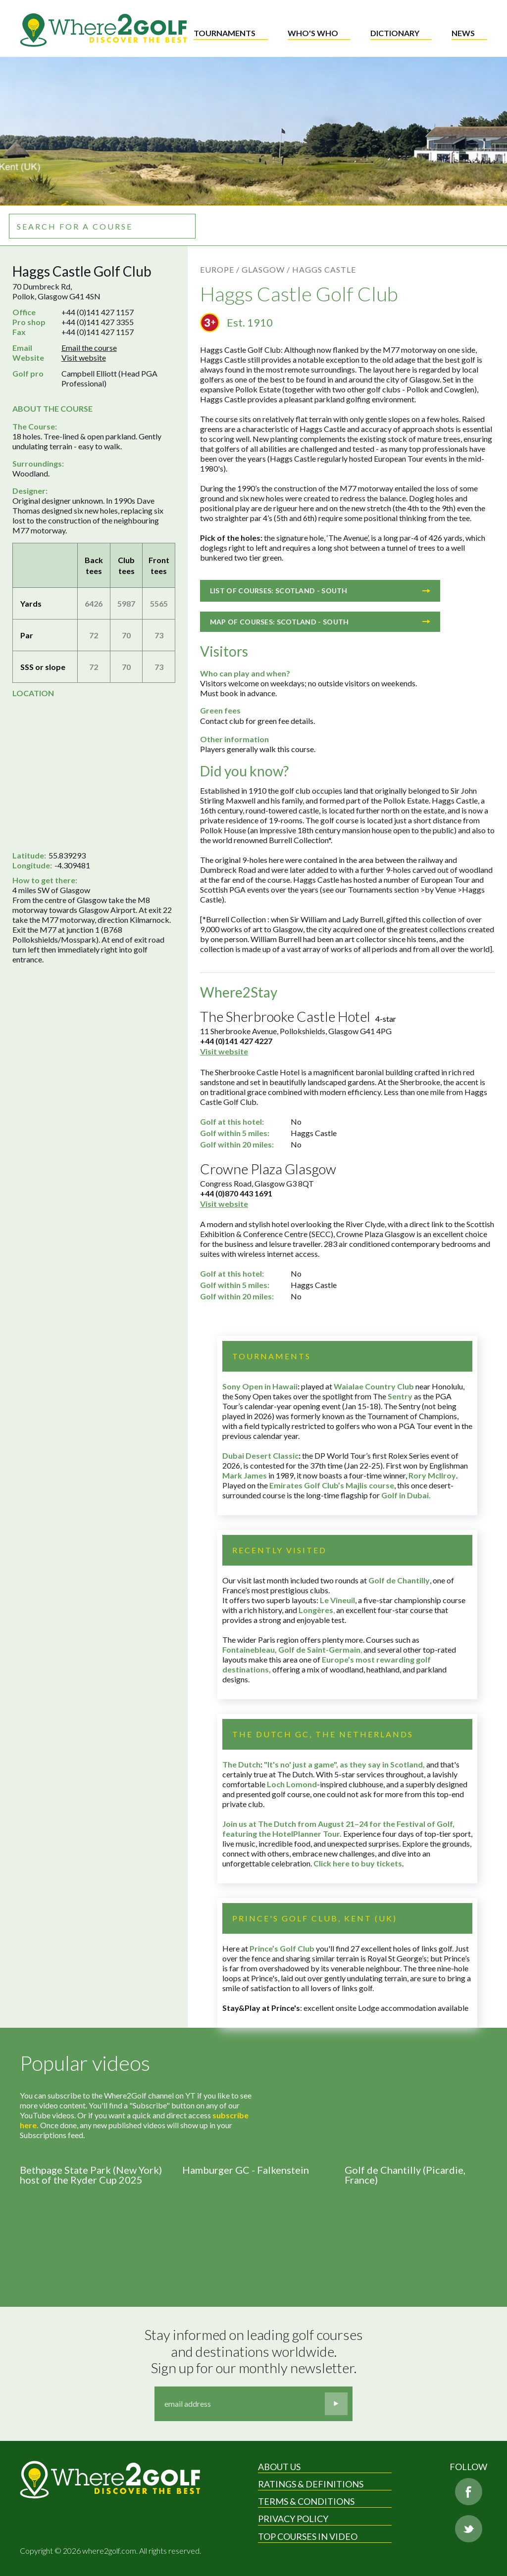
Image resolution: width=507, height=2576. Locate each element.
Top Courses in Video (307, 2536)
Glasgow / (266, 269)
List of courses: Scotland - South (320, 590)
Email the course (89, 347)
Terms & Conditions (306, 2501)
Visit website (83, 357)
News (463, 33)
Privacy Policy (293, 2518)
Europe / (220, 269)
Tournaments (224, 33)
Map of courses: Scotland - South (320, 622)
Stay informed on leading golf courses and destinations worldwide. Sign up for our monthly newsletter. (255, 2351)
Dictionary (394, 33)
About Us (279, 2466)
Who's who (313, 33)
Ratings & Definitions (310, 2484)
